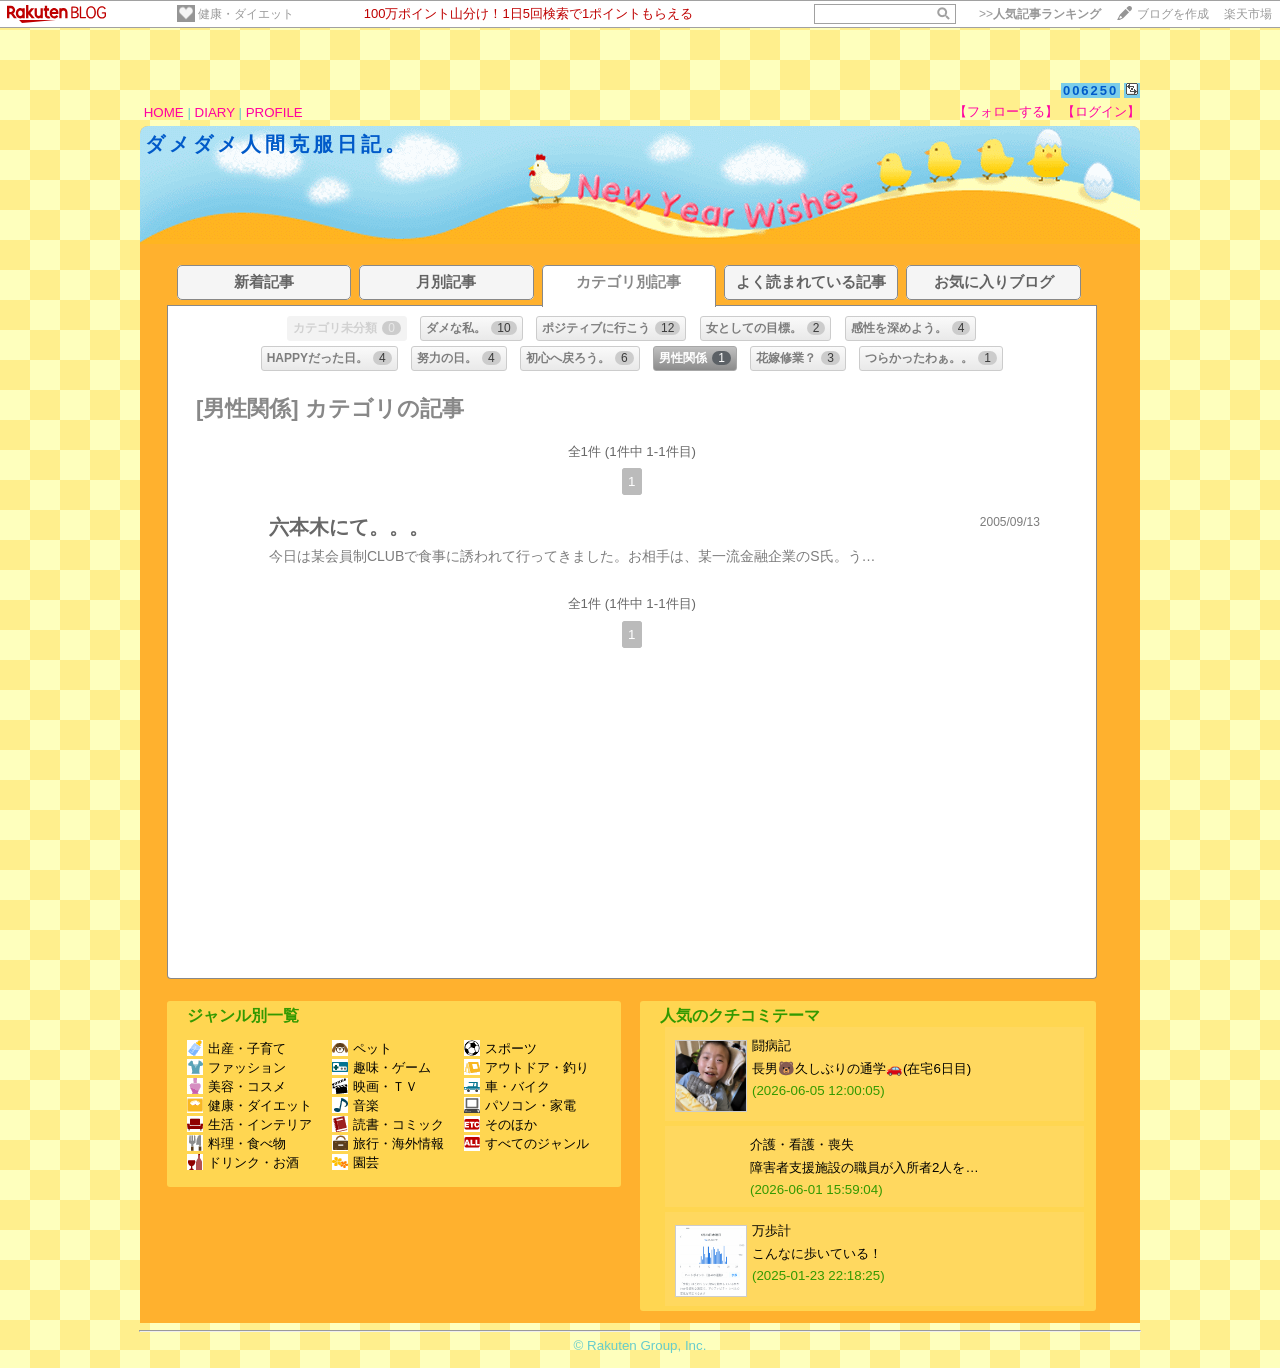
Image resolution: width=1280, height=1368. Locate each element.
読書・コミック (388, 1124)
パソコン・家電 (520, 1105)
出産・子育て (236, 1048)
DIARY (215, 112)
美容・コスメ (236, 1086)
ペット (362, 1048)
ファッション (236, 1067)
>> (1040, 14)
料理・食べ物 (236, 1143)
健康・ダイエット (246, 14)
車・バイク (507, 1086)
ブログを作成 (1173, 14)
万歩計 (771, 1230)
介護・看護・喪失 (802, 1144)
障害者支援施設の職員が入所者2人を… (864, 1167)
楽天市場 (1248, 14)
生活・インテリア (249, 1124)
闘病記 (771, 1045)
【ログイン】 (1101, 111)
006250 (1090, 90)
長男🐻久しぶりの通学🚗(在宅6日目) (861, 1068)
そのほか (500, 1124)
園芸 (355, 1162)
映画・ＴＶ (375, 1086)
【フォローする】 (1006, 111)
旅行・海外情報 (388, 1143)
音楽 (355, 1105)
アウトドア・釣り (526, 1067)
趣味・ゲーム (381, 1067)
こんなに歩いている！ (817, 1253)
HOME (164, 112)
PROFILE (274, 112)
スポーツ (500, 1048)
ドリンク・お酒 (243, 1162)
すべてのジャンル (526, 1143)
